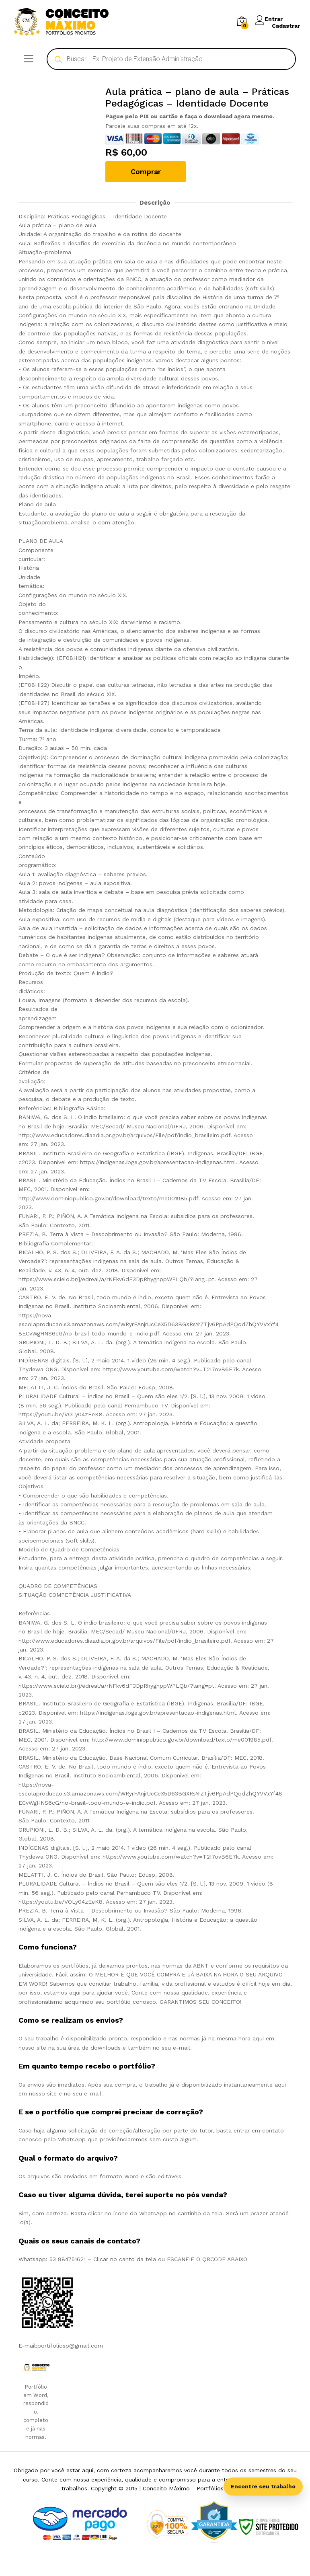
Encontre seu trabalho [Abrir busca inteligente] (263, 2486)
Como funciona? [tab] (47, 1947)
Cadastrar (286, 25)
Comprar (146, 171)
